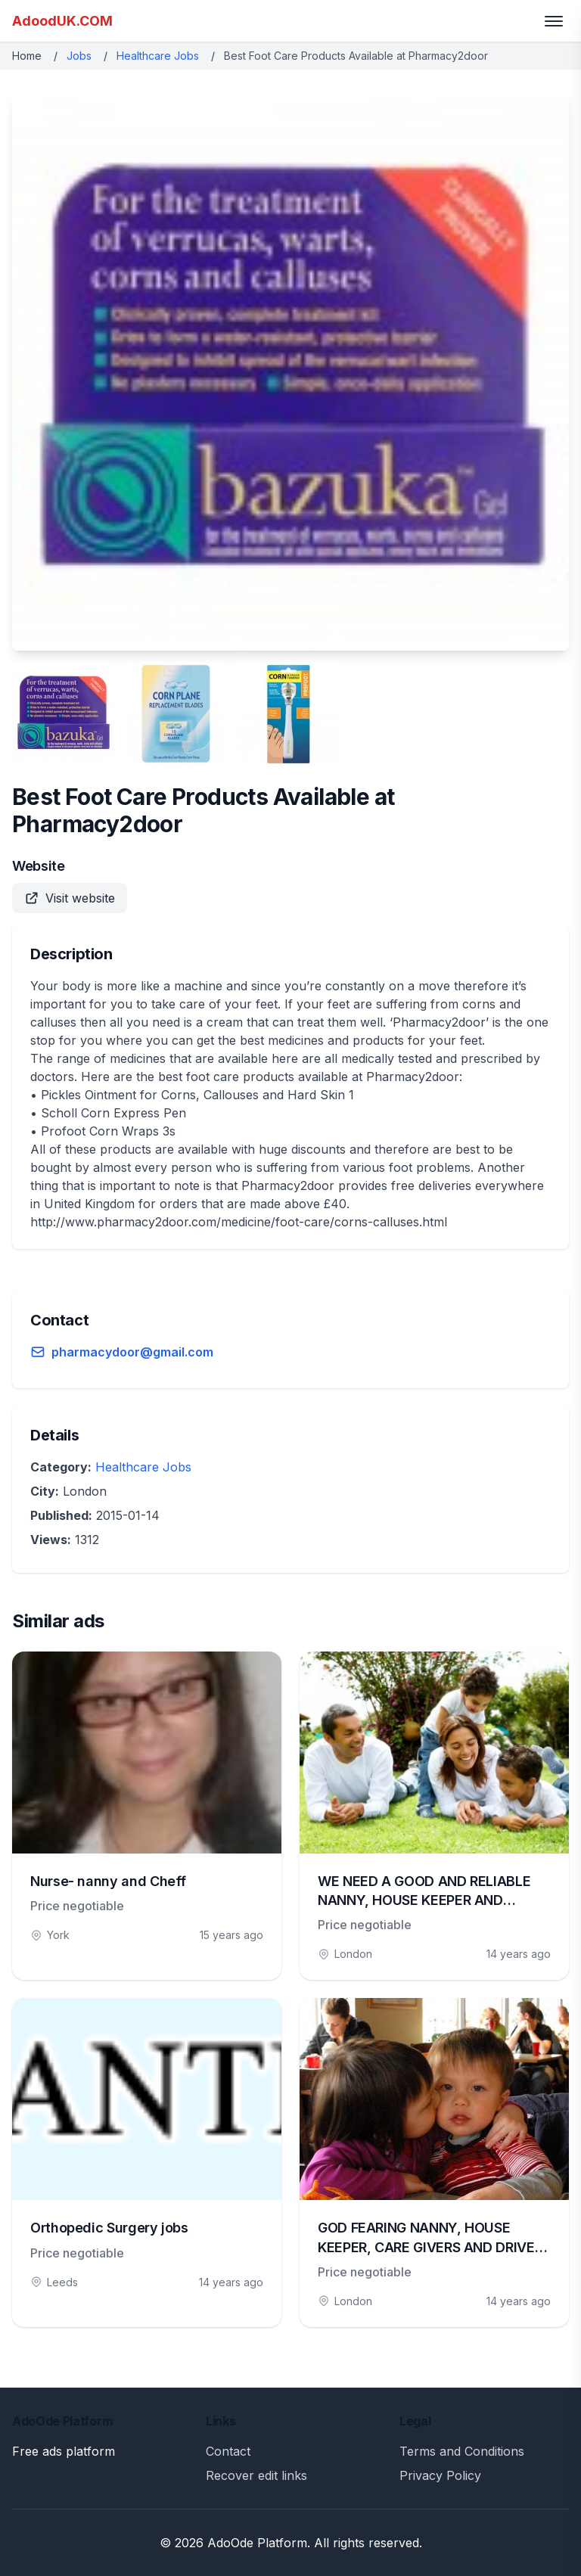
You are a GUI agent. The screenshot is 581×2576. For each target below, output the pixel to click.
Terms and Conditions (461, 2451)
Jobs (79, 55)
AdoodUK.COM (62, 21)
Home (27, 55)
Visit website (69, 898)
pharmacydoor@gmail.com (132, 1351)
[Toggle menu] (554, 21)
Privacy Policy (440, 2475)
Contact (228, 2451)
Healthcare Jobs (158, 55)
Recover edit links (256, 2475)
